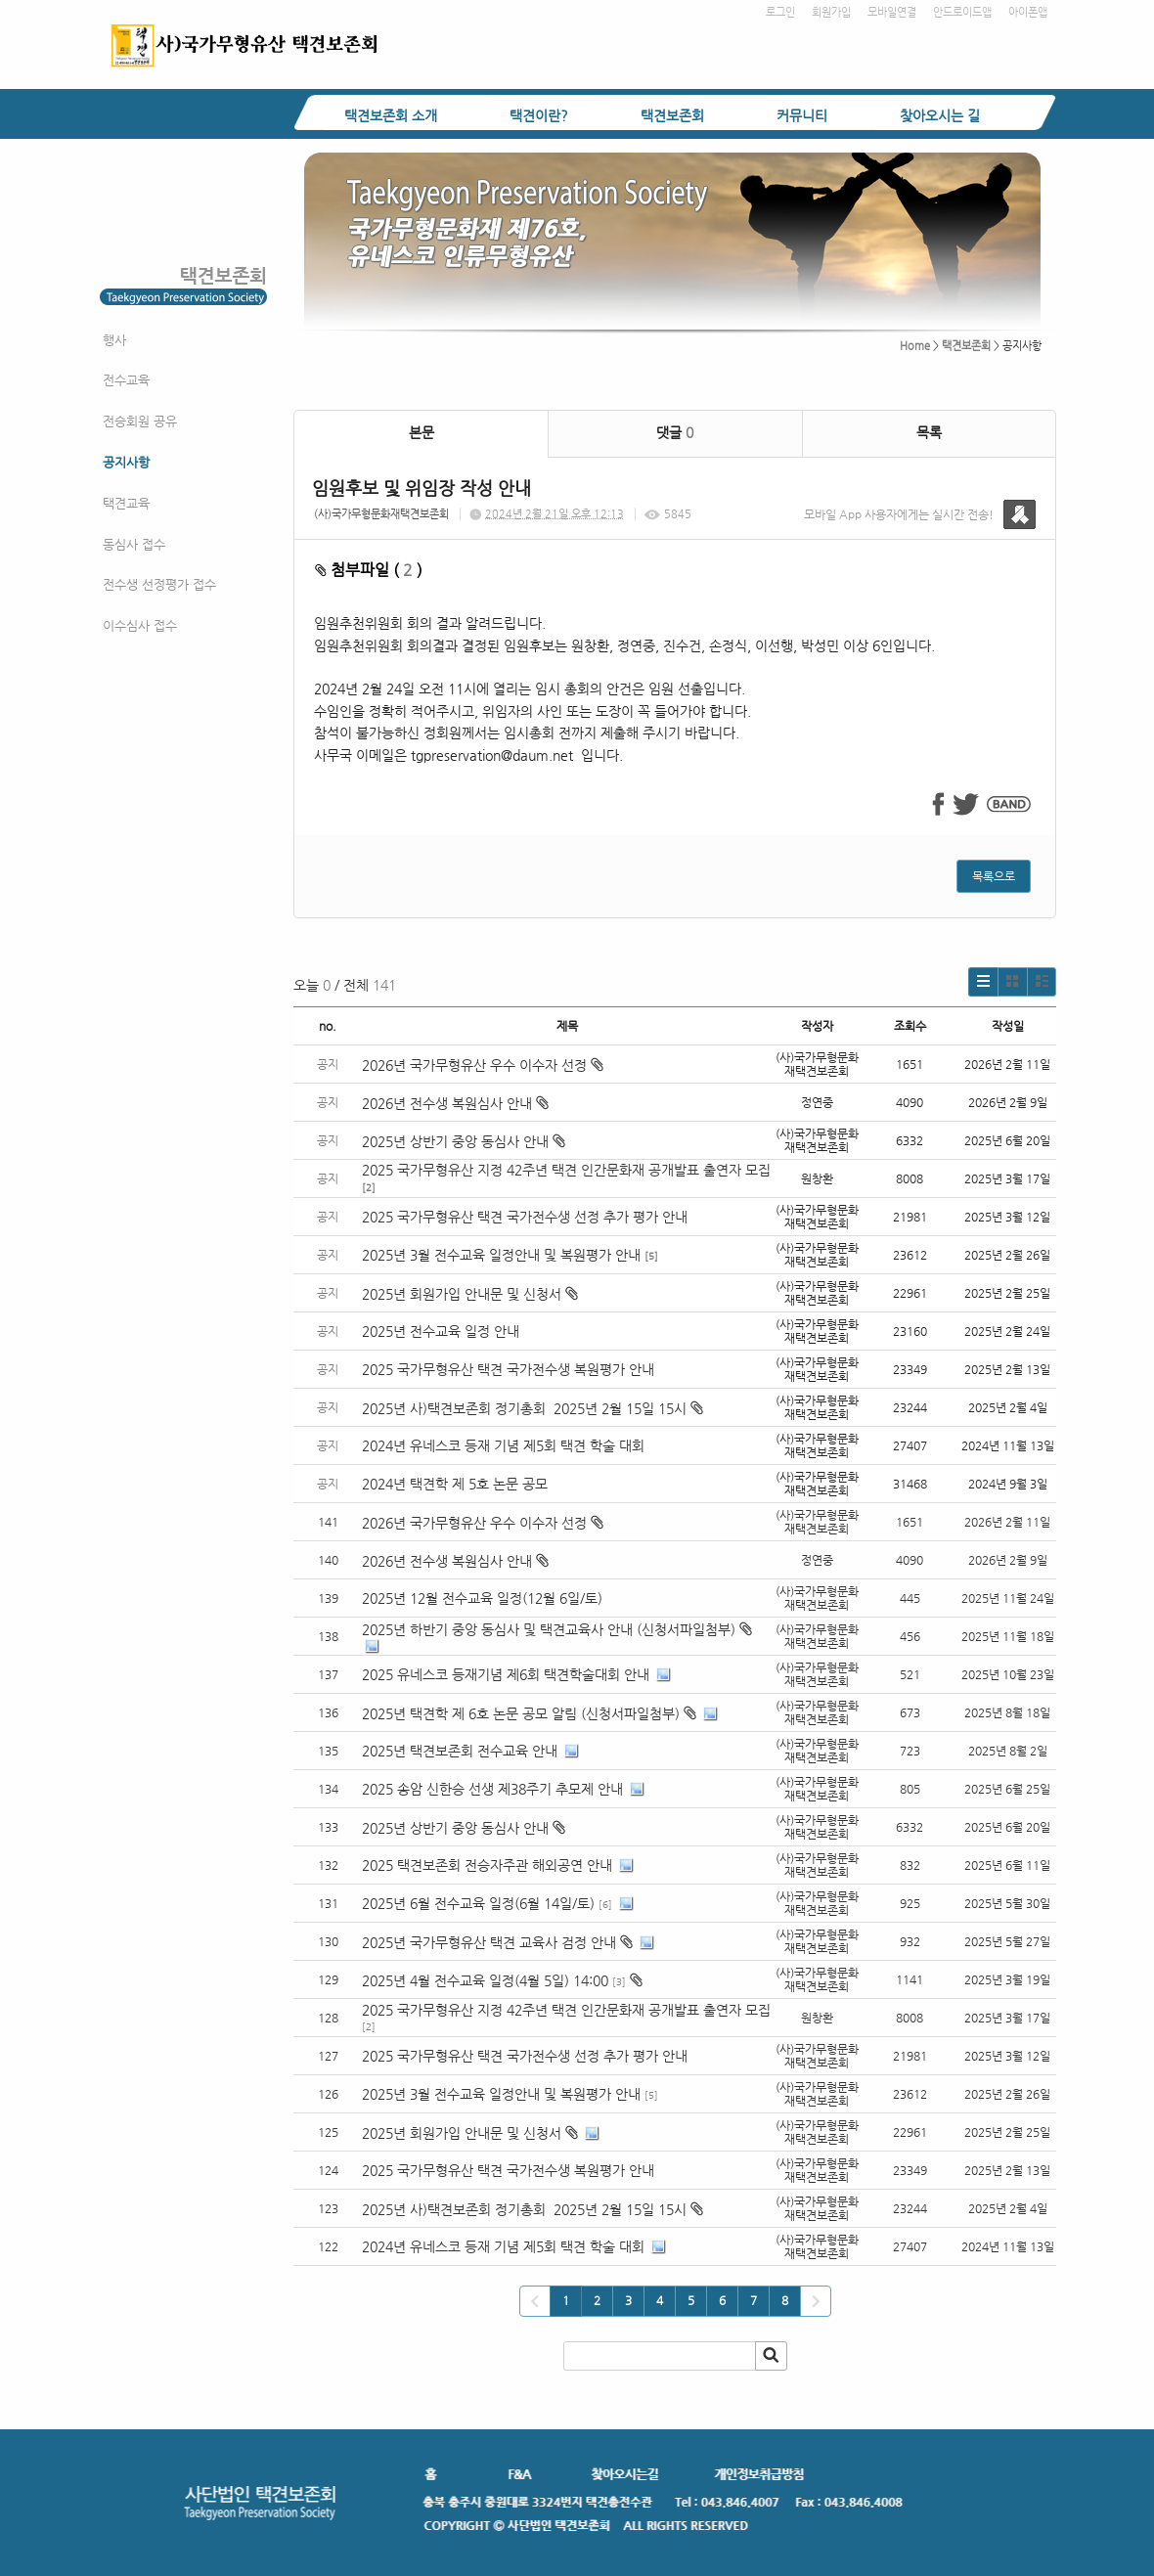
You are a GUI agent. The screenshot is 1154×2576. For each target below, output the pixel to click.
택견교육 (126, 503)
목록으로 (993, 876)
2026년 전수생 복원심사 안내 (455, 1103)
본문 (421, 432)
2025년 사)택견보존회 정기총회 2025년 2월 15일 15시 (532, 1408)
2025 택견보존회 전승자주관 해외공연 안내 (487, 1865)
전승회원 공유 (140, 421)
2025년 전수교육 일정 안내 (442, 1331)
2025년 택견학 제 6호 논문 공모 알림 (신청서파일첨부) (521, 1713)
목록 (929, 432)
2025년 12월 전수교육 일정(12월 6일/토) (482, 1598)
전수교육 (126, 380)
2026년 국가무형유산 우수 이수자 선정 (482, 1065)
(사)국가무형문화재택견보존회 (381, 514)
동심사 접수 (134, 544)
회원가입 (831, 12)
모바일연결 (891, 12)
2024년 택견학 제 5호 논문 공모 (455, 1483)
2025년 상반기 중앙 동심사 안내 (463, 1141)
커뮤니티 (802, 115)
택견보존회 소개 (390, 115)
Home (915, 345)
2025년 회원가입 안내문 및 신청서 (470, 1294)
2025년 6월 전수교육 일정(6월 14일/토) (478, 1903)
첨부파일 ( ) (368, 569)
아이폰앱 (1027, 12)
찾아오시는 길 (940, 115)
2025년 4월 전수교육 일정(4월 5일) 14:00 (485, 1980)
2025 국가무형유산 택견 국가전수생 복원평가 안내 (508, 1369)
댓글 (674, 432)
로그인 (780, 12)
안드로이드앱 (962, 12)
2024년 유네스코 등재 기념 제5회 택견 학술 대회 (503, 1445)
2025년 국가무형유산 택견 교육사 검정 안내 (489, 1942)
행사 (114, 340)
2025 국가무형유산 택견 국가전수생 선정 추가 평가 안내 (525, 1216)
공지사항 (126, 462)
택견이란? (539, 115)
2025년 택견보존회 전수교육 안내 (459, 1750)
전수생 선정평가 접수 (159, 584)
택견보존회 (672, 115)
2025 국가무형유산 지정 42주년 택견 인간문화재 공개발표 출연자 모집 (566, 1169)
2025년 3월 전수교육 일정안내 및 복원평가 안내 (501, 1255)
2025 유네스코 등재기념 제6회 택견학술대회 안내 (505, 1674)
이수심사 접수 (140, 625)
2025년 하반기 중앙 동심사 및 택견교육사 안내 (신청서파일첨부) (548, 1629)
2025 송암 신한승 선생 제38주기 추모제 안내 (492, 1789)
